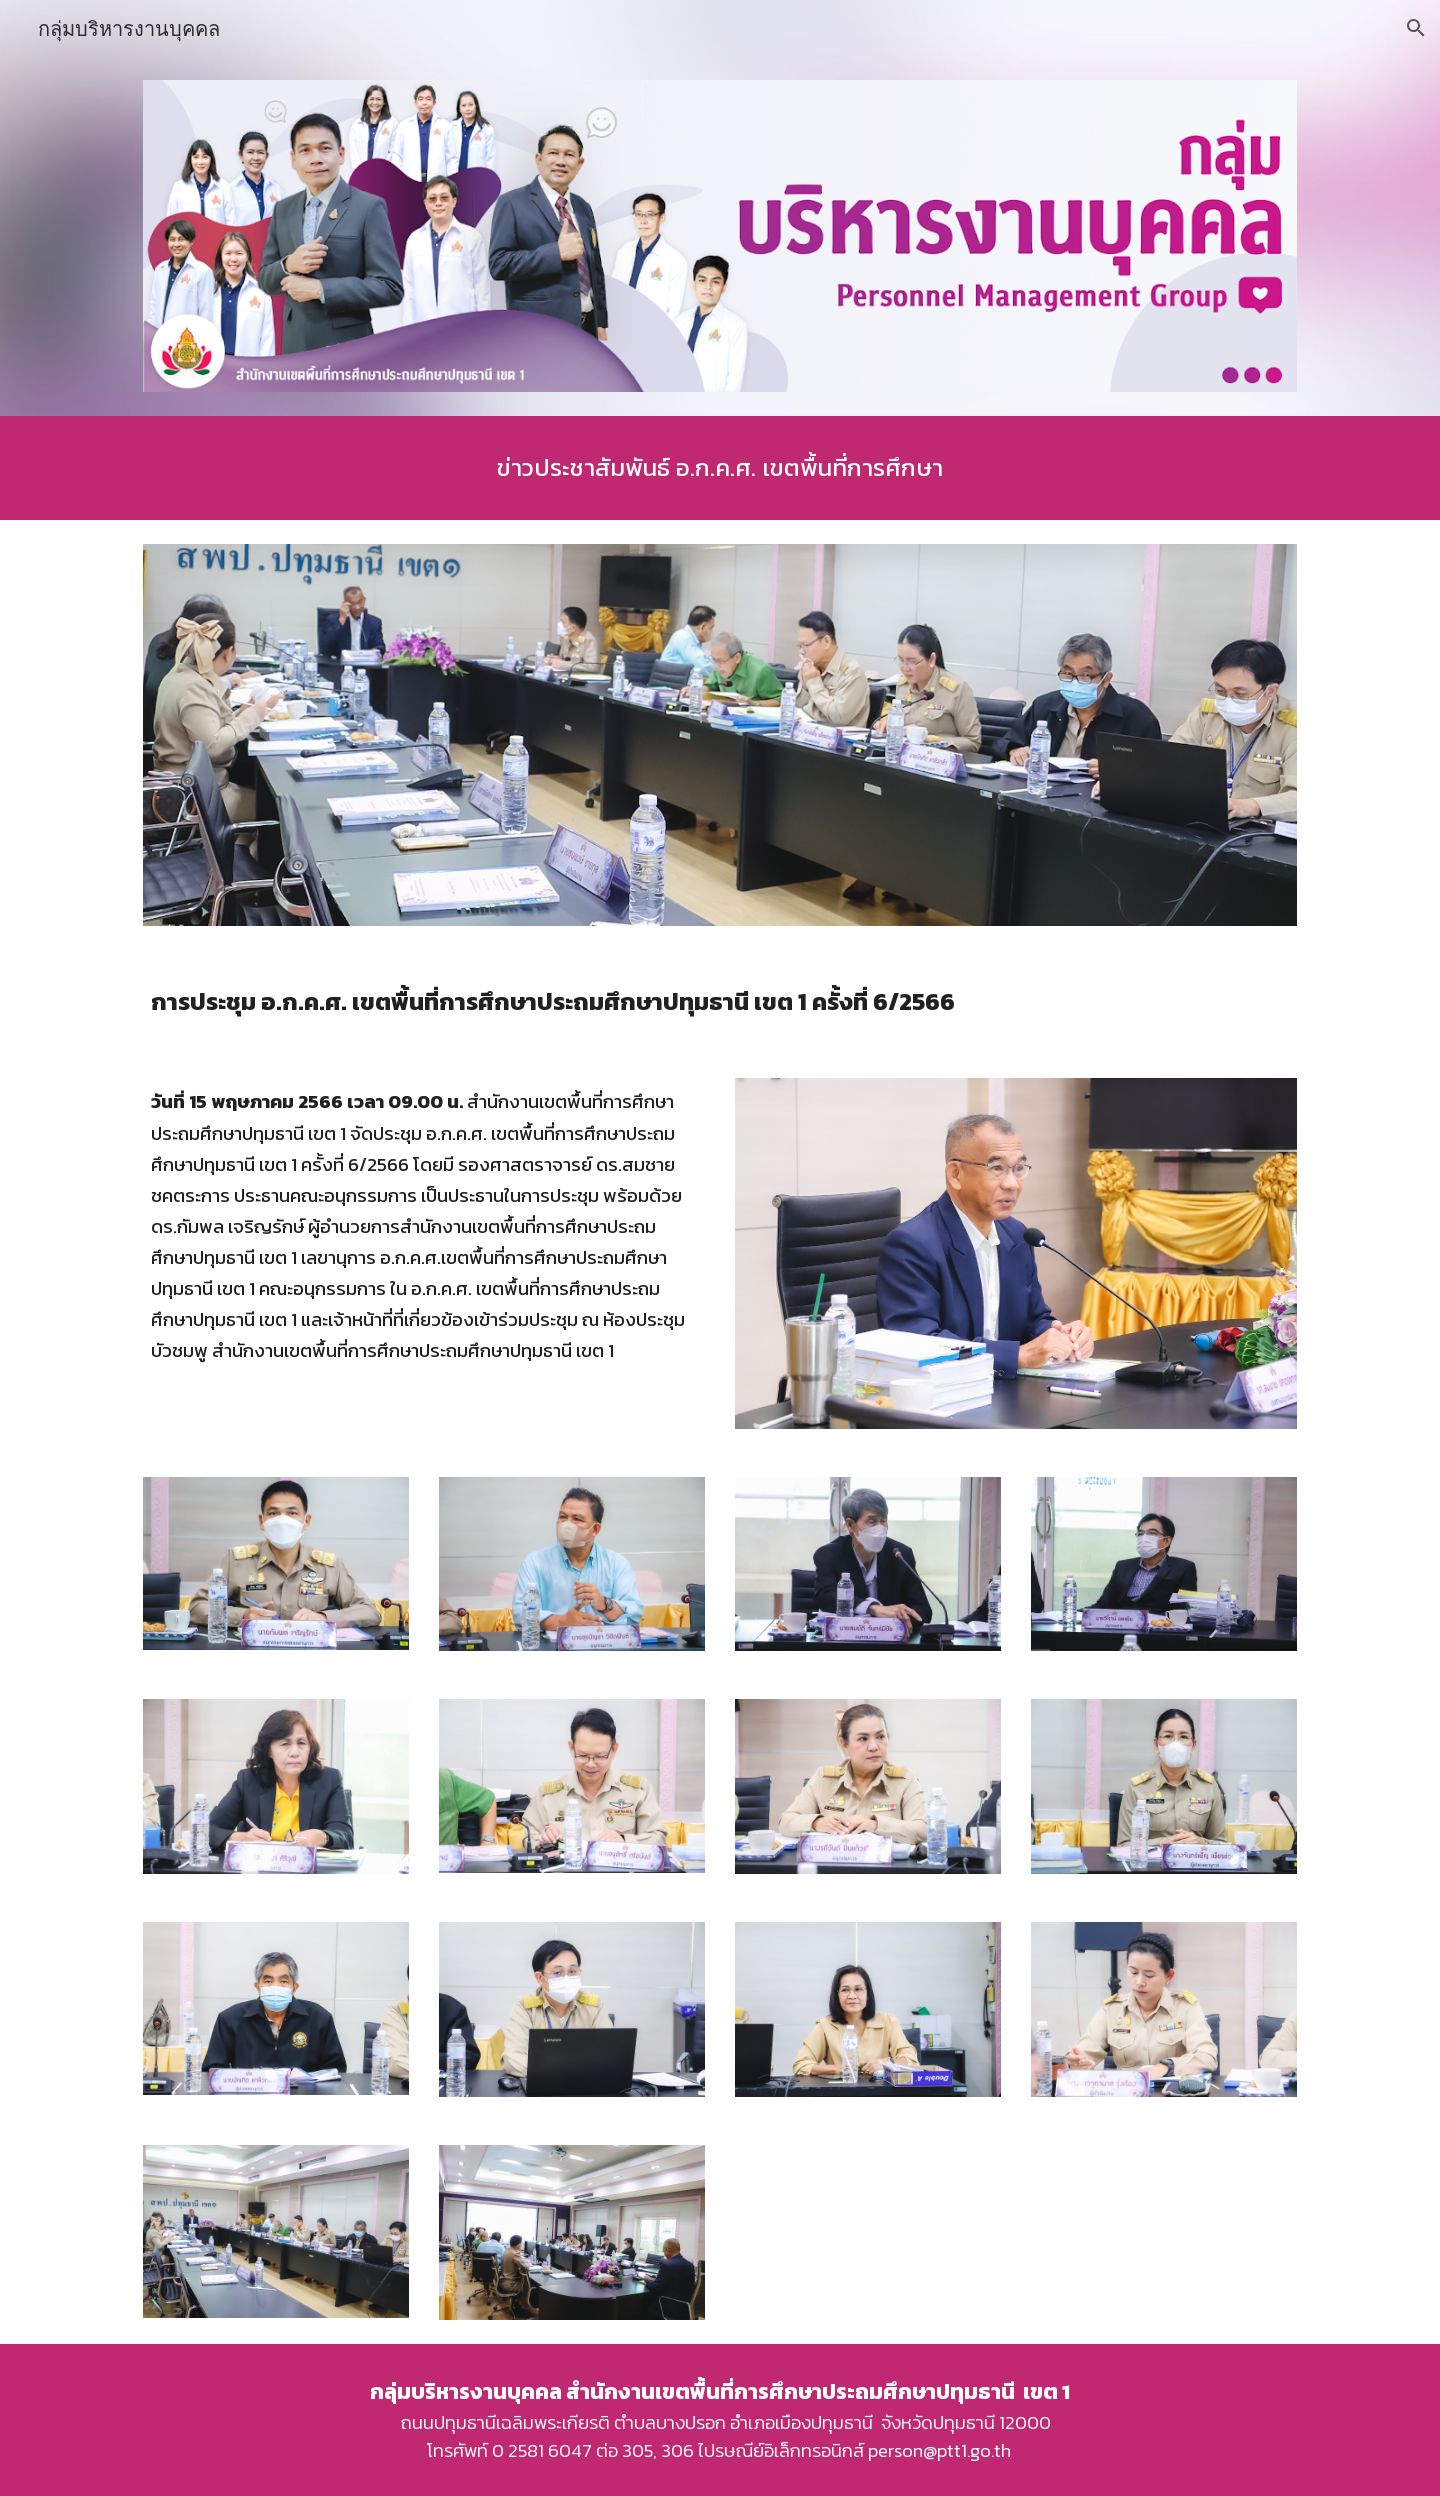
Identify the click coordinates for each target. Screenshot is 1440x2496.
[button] (1416, 28)
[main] (720, 468)
